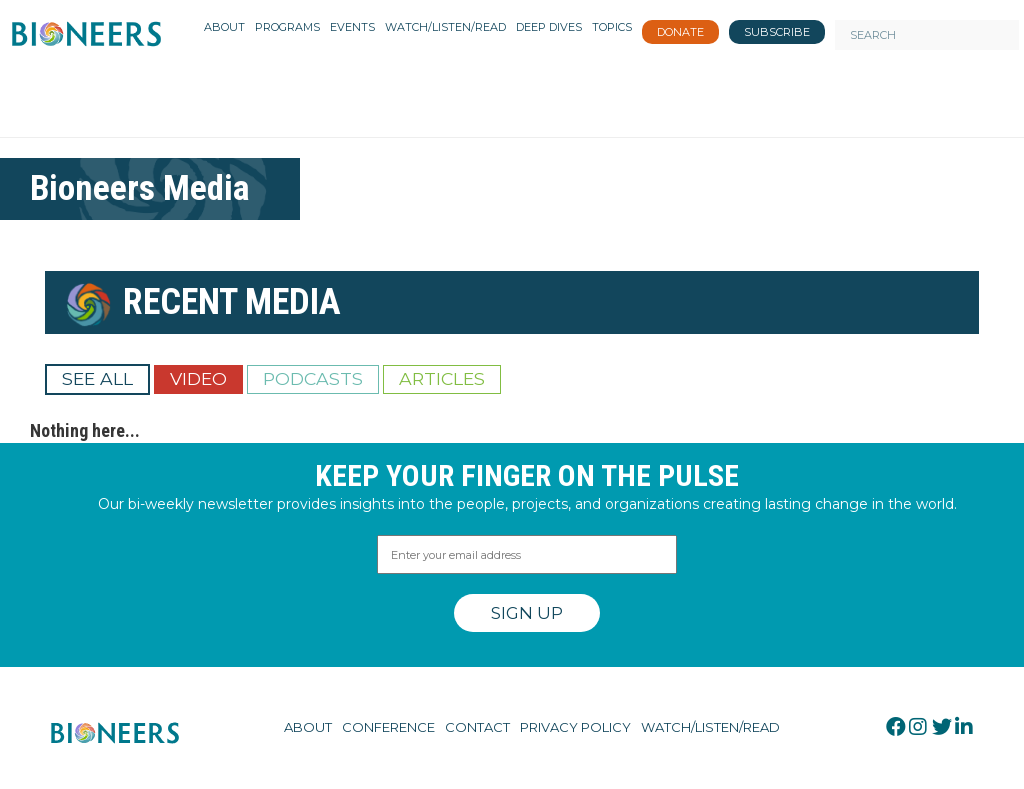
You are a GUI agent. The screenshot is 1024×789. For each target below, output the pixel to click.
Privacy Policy (575, 727)
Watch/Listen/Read (710, 727)
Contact (477, 727)
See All (97, 378)
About (308, 727)
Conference (388, 727)
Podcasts (313, 378)
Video (198, 378)
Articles (442, 378)
